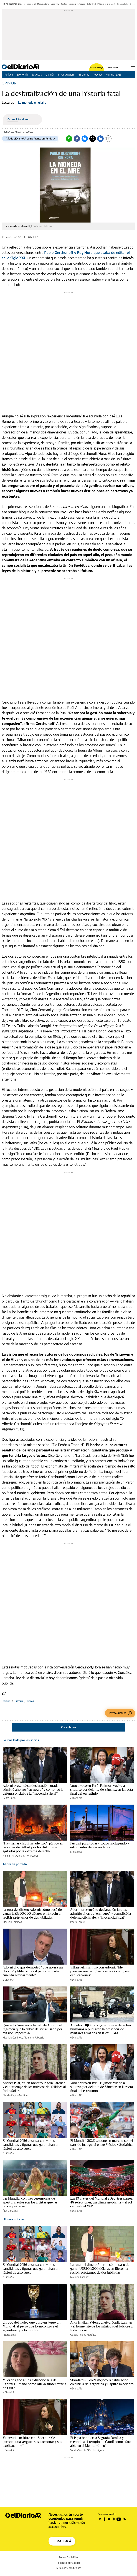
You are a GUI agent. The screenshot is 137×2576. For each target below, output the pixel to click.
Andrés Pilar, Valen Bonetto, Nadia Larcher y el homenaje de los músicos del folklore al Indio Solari (34, 2087)
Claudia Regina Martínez (16, 2095)
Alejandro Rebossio (34, 2037)
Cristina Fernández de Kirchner (73, 4)
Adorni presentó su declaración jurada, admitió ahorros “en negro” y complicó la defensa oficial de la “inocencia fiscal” (33, 1789)
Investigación (66, 74)
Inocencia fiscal (29, 4)
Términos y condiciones (68, 2567)
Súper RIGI (55, 4)
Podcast (97, 74)
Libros (30, 1700)
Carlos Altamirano (18, 119)
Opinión (50, 74)
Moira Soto (76, 1851)
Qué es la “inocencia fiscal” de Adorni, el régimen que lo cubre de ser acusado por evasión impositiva (32, 2029)
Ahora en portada (15, 1864)
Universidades (122, 4)
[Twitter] (92, 138)
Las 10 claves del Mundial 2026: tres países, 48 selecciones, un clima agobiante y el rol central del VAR (101, 2202)
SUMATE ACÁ (62, 2541)
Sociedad (37, 74)
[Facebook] (77, 138)
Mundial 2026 (113, 74)
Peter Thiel (91, 4)
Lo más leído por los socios (21, 1740)
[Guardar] (108, 138)
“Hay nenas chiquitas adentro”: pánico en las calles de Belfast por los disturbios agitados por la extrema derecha (33, 1847)
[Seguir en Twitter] (100, 2519)
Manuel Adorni (43, 4)
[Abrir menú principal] (133, 66)
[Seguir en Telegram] (108, 2519)
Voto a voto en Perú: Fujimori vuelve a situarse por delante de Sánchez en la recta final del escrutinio (101, 1789)
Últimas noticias (13, 2219)
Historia (18, 1700)
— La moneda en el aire (24, 102)
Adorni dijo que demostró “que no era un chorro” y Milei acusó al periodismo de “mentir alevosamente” (33, 1971)
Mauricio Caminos (12, 1921)
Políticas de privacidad (68, 2562)
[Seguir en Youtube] (118, 2519)
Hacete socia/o (96, 68)
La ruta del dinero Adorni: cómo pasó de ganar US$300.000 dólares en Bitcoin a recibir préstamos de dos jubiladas (32, 1913)
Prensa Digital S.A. (68, 2557)
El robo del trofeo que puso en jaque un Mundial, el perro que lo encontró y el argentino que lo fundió (31, 2326)
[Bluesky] (85, 138)
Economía (22, 74)
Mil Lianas (83, 74)
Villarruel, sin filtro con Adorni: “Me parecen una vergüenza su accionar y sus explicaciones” (100, 1971)
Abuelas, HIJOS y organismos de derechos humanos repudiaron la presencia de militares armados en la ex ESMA (100, 2029)
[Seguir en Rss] (124, 2519)
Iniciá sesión (113, 68)
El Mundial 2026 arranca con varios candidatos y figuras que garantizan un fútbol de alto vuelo (31, 2144)
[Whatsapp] (69, 138)
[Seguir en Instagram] (113, 2519)
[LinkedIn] (100, 138)
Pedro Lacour (10, 1797)
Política (8, 74)
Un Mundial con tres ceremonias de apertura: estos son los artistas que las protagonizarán (30, 2202)
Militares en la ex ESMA (106, 4)
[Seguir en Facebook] (104, 2519)
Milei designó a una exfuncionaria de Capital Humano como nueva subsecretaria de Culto (34, 2384)
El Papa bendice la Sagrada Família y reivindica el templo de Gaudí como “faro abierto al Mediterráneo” (100, 2442)
